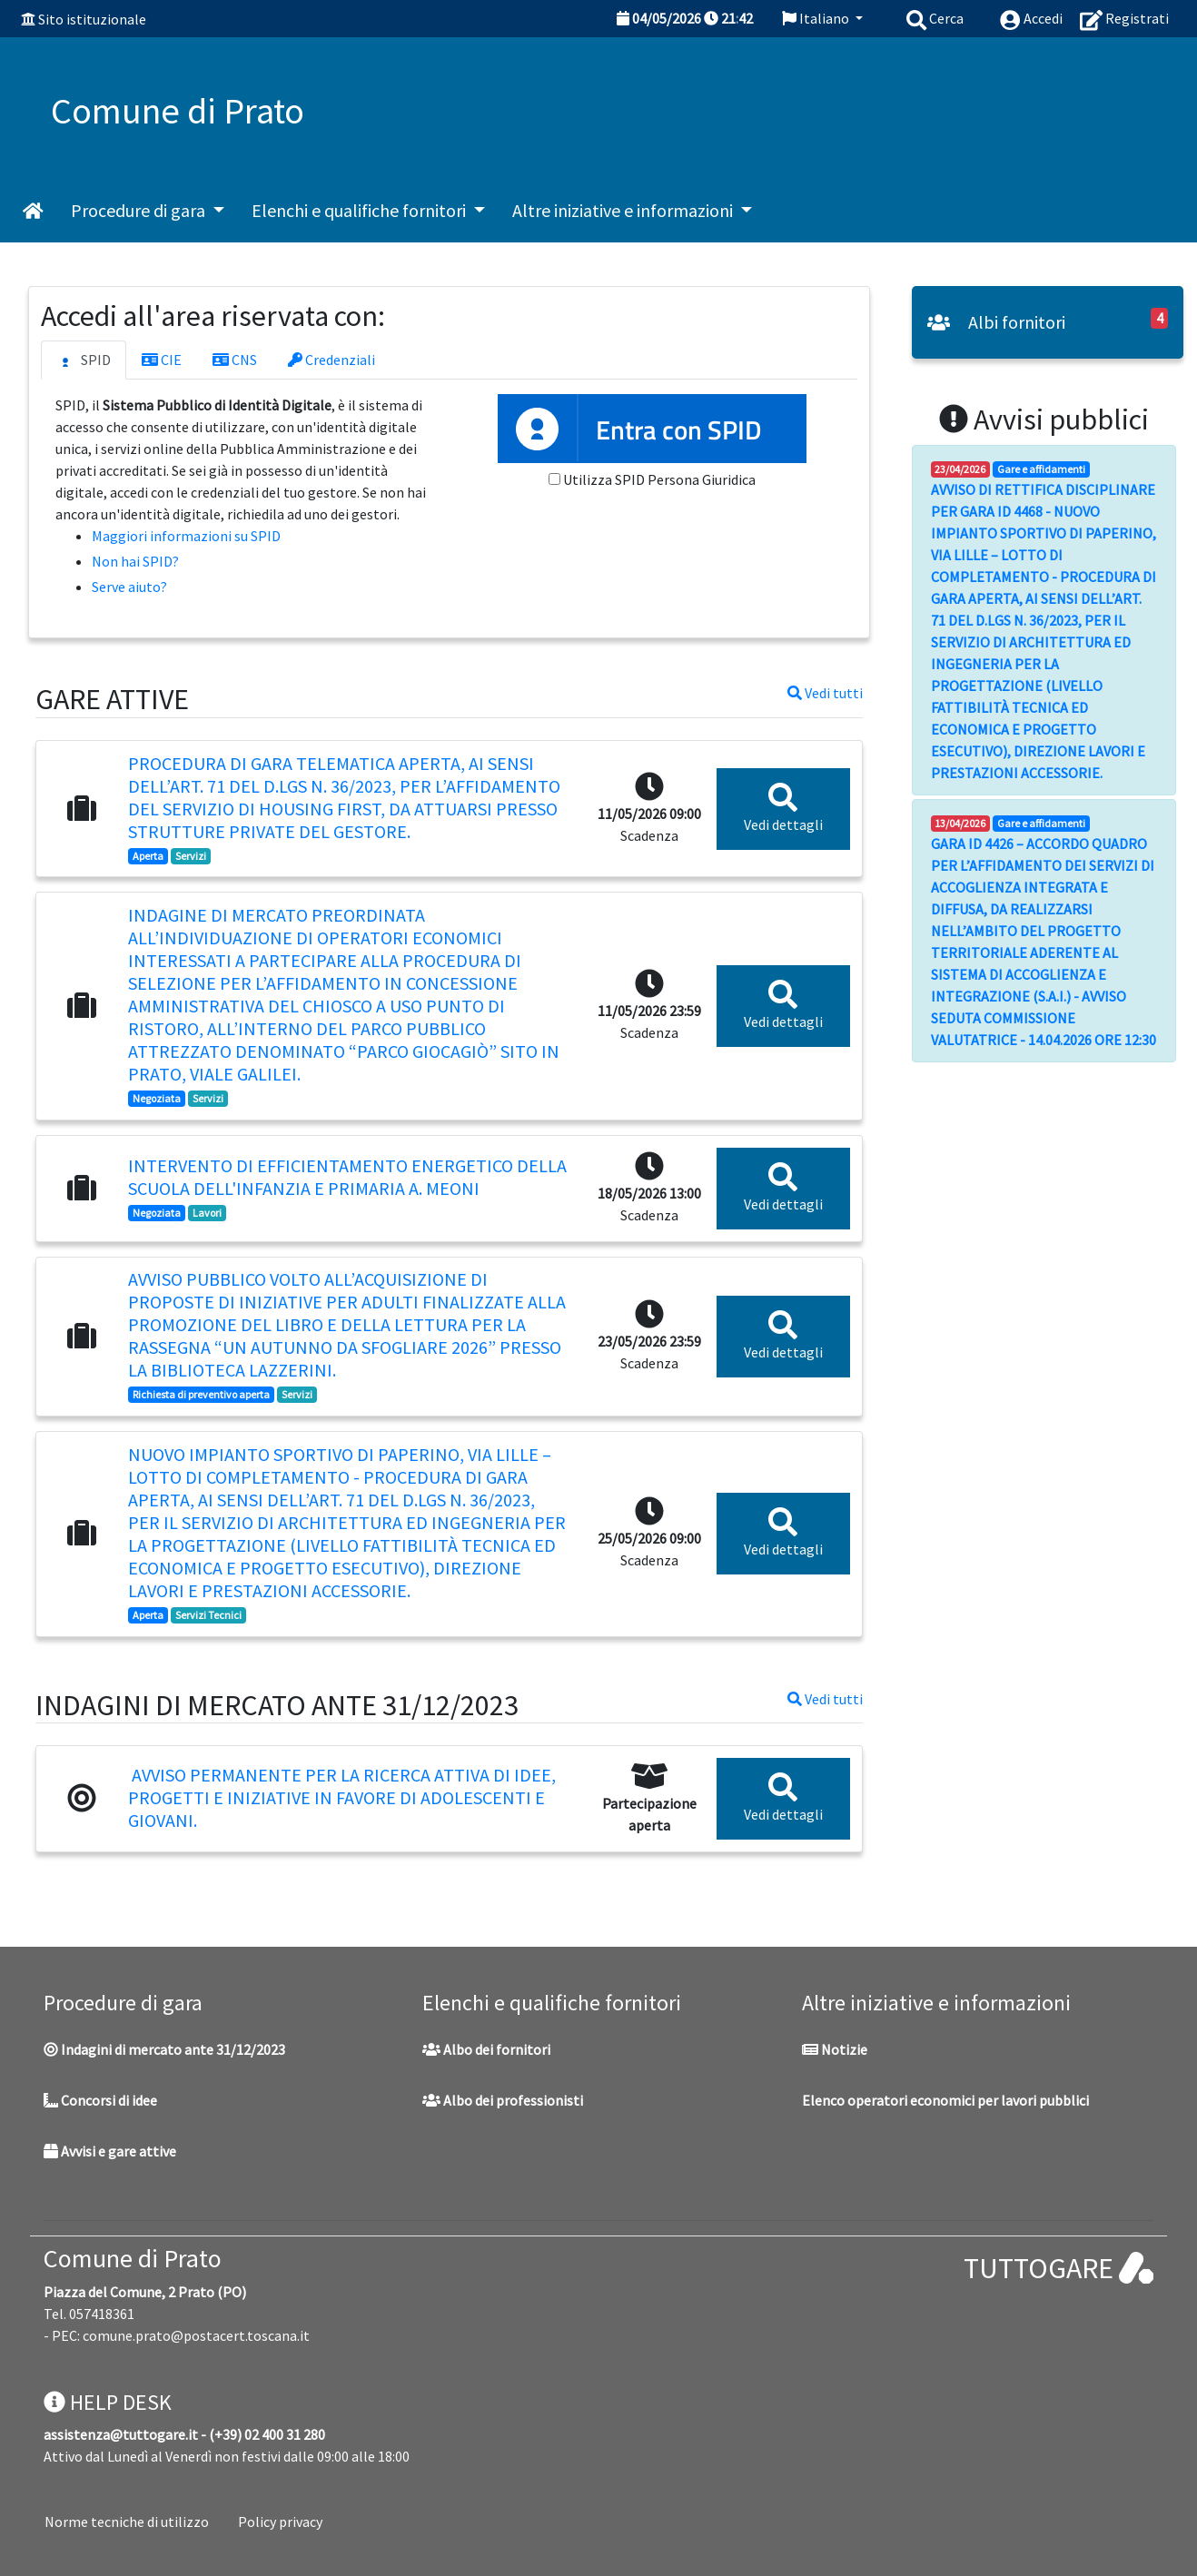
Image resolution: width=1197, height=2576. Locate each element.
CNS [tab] (235, 359)
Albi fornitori (996, 322)
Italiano (817, 18)
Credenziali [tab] (331, 359)
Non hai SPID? (135, 561)
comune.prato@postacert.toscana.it (196, 2335)
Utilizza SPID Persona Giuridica (659, 479)
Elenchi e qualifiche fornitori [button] (361, 210)
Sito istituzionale (92, 19)
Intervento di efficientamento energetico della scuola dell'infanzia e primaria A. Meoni (347, 1176)
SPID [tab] (83, 360)
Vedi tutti (825, 693)
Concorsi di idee (100, 2100)
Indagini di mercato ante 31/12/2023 (164, 2049)
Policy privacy (280, 2521)
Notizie (834, 2049)
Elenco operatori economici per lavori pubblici (945, 2100)
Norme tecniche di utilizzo (127, 2521)
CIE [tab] (162, 359)
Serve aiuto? (129, 586)
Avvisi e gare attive (110, 2151)
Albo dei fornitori (486, 2049)
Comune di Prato (133, 2258)
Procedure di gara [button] (140, 210)
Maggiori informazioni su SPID (186, 536)
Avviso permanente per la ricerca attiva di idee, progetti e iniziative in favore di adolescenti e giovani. (342, 1797)
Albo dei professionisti (502, 2100)
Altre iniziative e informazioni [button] (624, 210)
